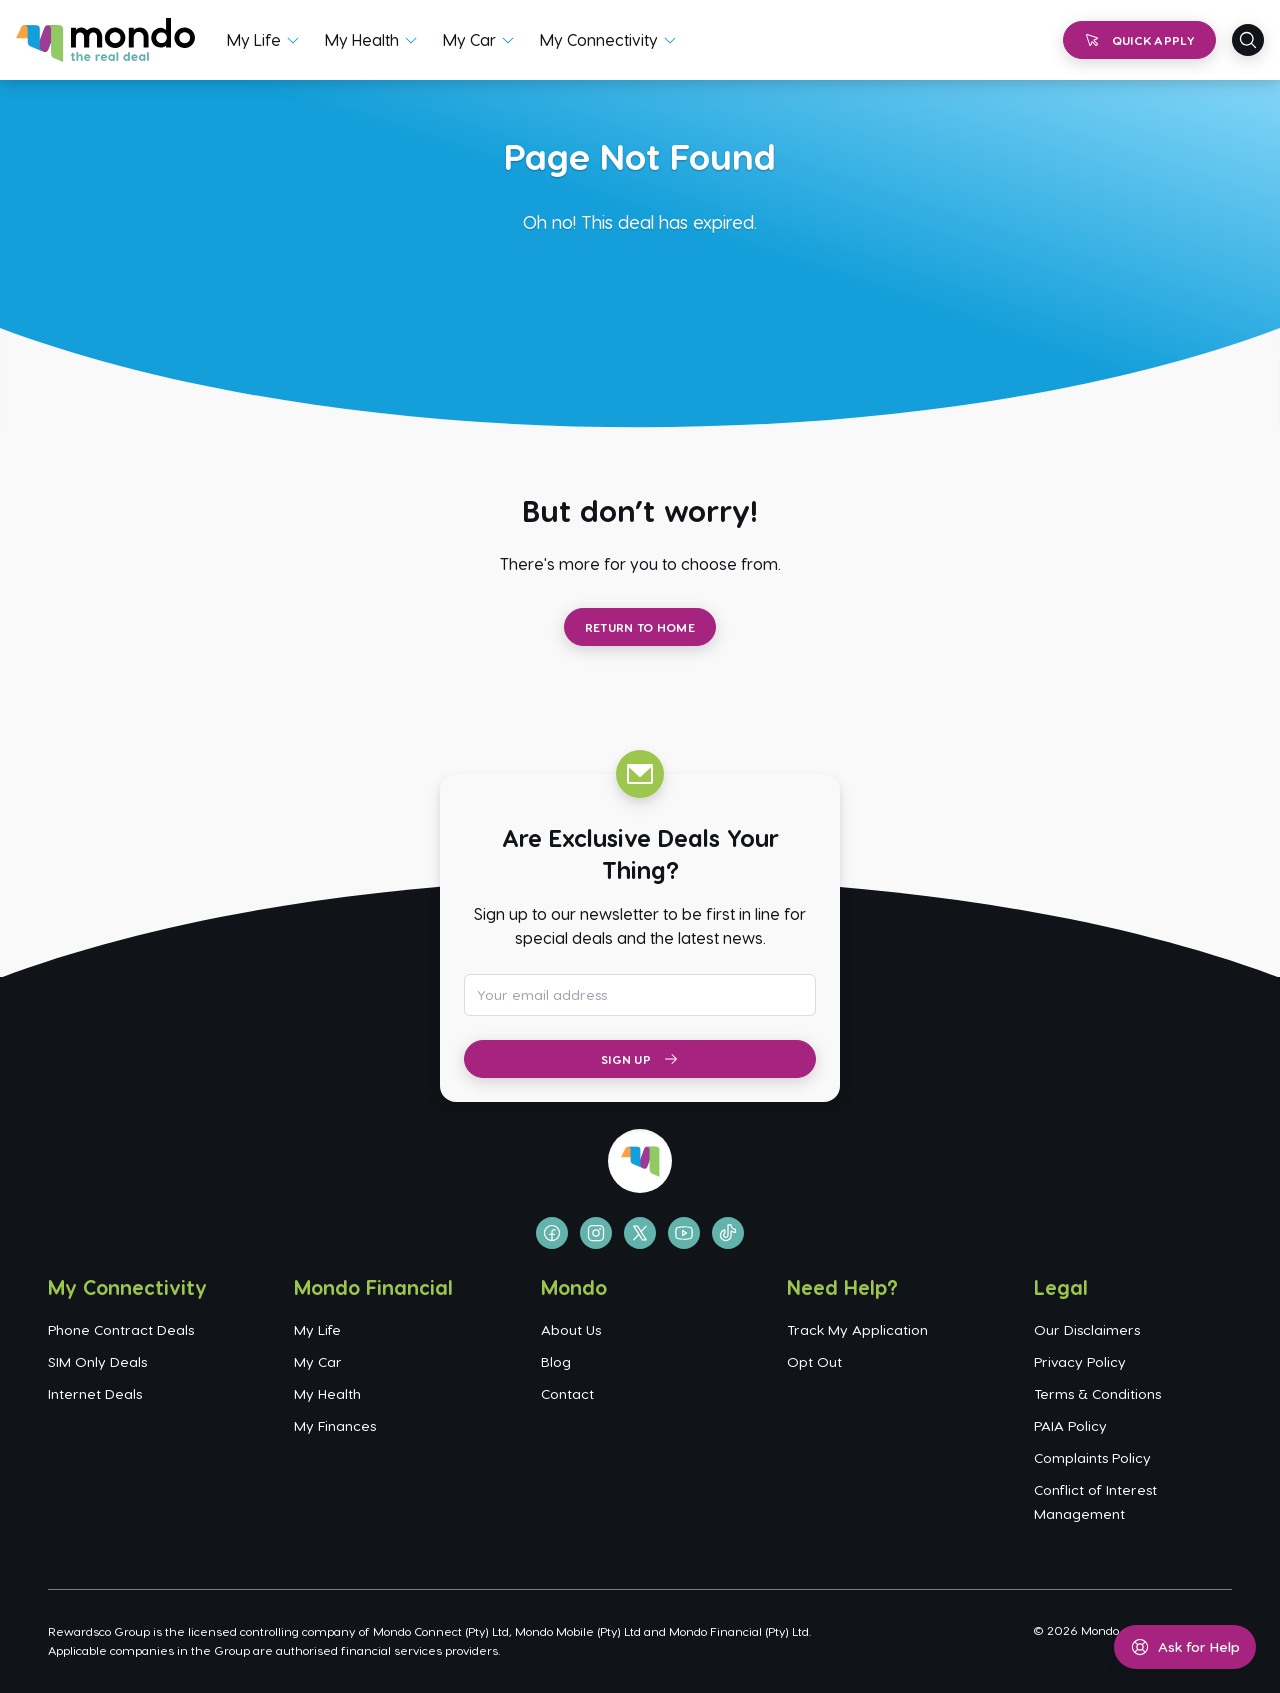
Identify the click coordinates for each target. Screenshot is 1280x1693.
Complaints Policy (1092, 1457)
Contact (567, 1393)
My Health (362, 39)
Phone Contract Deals (121, 1329)
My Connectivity (599, 39)
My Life (254, 39)
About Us (571, 1329)
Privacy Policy (1080, 1361)
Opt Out (814, 1361)
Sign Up (640, 1059)
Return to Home (640, 627)
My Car (469, 39)
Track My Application (857, 1329)
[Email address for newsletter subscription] (640, 995)
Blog (556, 1361)
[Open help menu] (1185, 1647)
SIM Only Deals (97, 1361)
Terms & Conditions (1097, 1393)
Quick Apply (1139, 40)
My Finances (335, 1425)
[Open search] (1248, 40)
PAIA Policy (1070, 1425)
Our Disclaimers (1087, 1329)
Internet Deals (95, 1393)
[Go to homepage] (105, 40)
